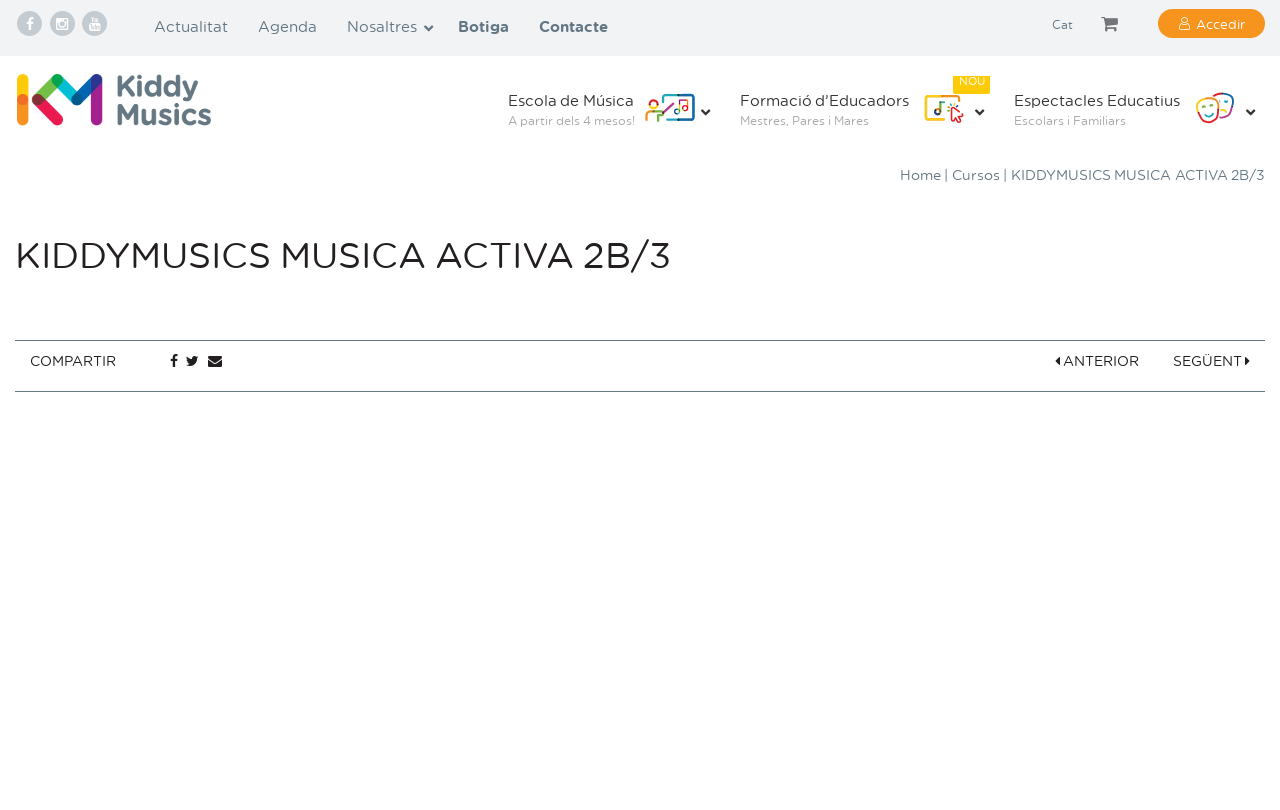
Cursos (976, 174)
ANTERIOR (1097, 360)
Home (920, 174)
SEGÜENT (1212, 360)
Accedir (1220, 23)
